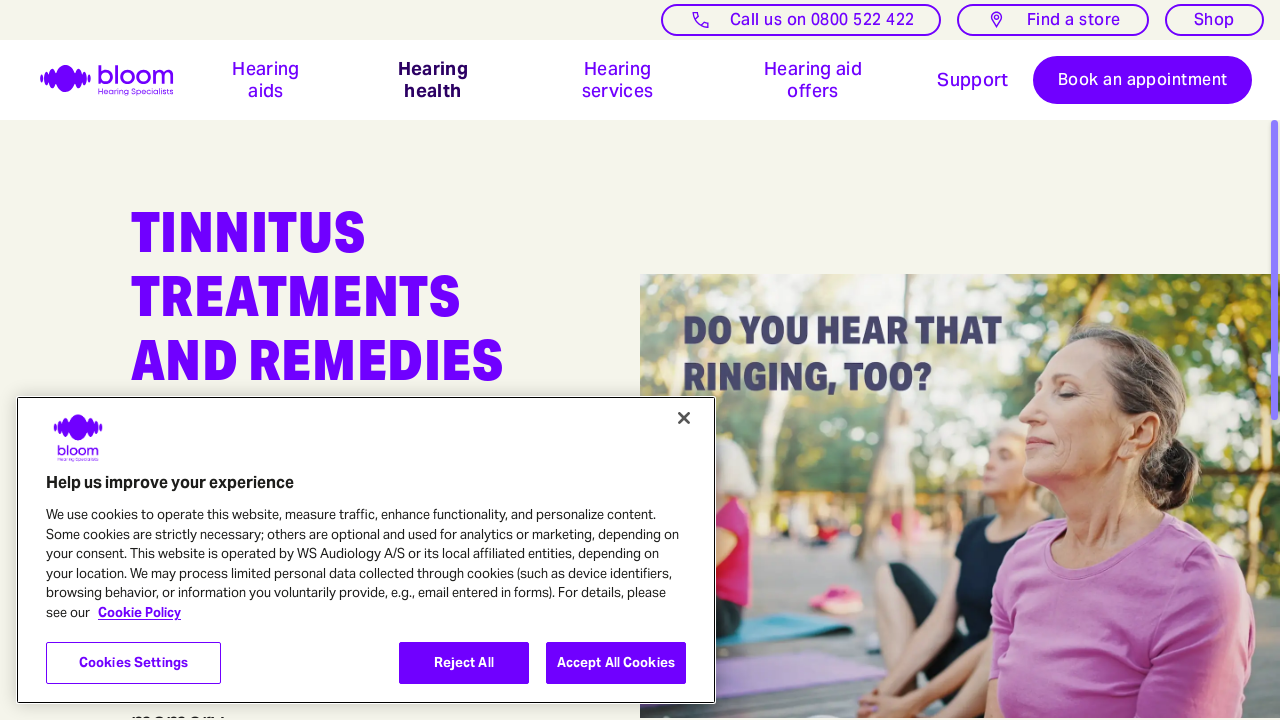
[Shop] (1214, 20)
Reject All (464, 662)
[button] (266, 80)
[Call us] (801, 20)
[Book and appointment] (1142, 80)
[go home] (94, 80)
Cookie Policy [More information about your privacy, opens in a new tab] (139, 612)
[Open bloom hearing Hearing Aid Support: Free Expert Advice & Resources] (973, 80)
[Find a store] (1053, 20)
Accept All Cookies (616, 662)
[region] (366, 550)
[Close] (684, 418)
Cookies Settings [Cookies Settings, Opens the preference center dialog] (133, 662)
